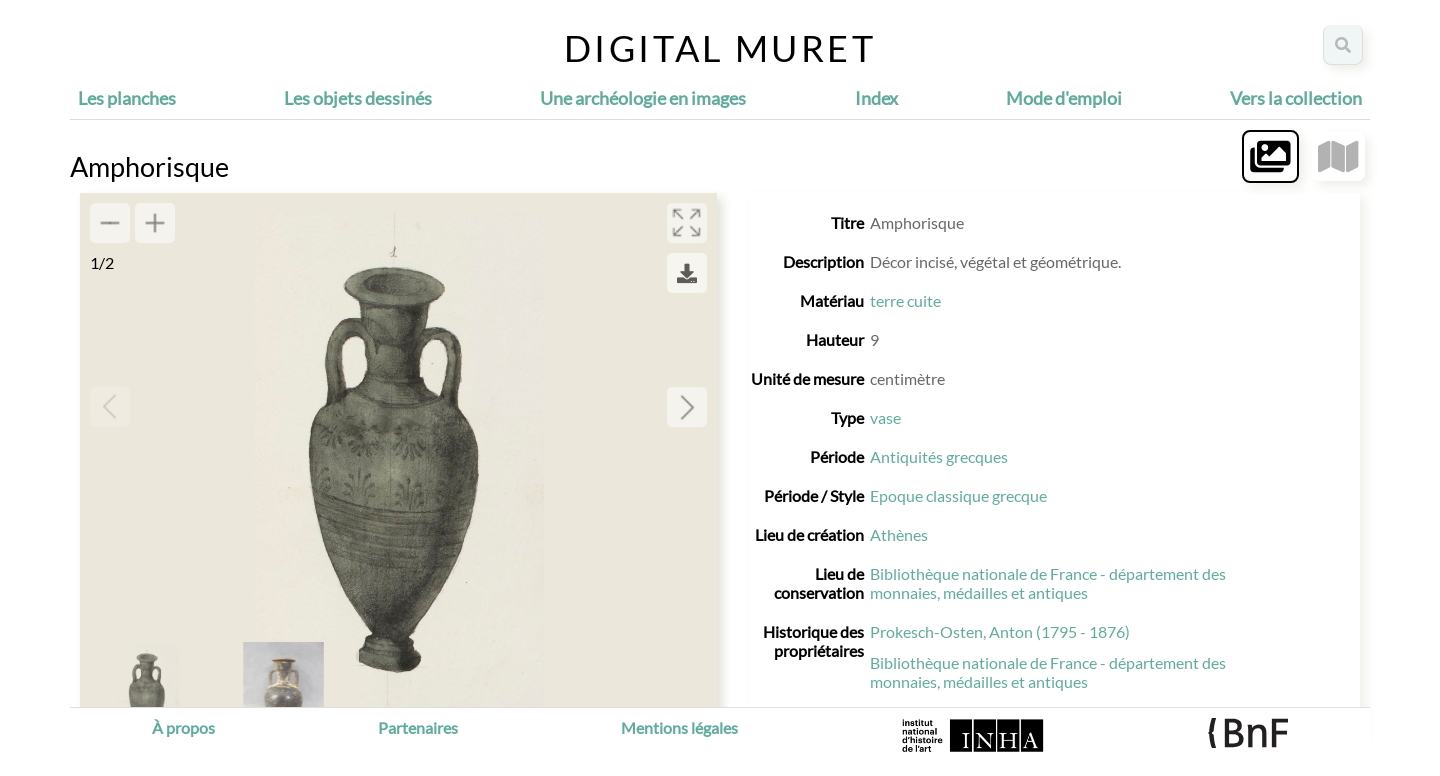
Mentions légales (679, 727)
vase (885, 417)
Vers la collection (1296, 98)
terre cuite (905, 300)
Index (876, 98)
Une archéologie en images (643, 98)
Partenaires (418, 727)
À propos (183, 727)
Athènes (899, 534)
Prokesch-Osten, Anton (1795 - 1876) (1000, 631)
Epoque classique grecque (958, 495)
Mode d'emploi (1064, 98)
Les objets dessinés (358, 98)
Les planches (127, 98)
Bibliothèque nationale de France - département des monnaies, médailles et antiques (1048, 583)
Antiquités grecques (939, 456)
